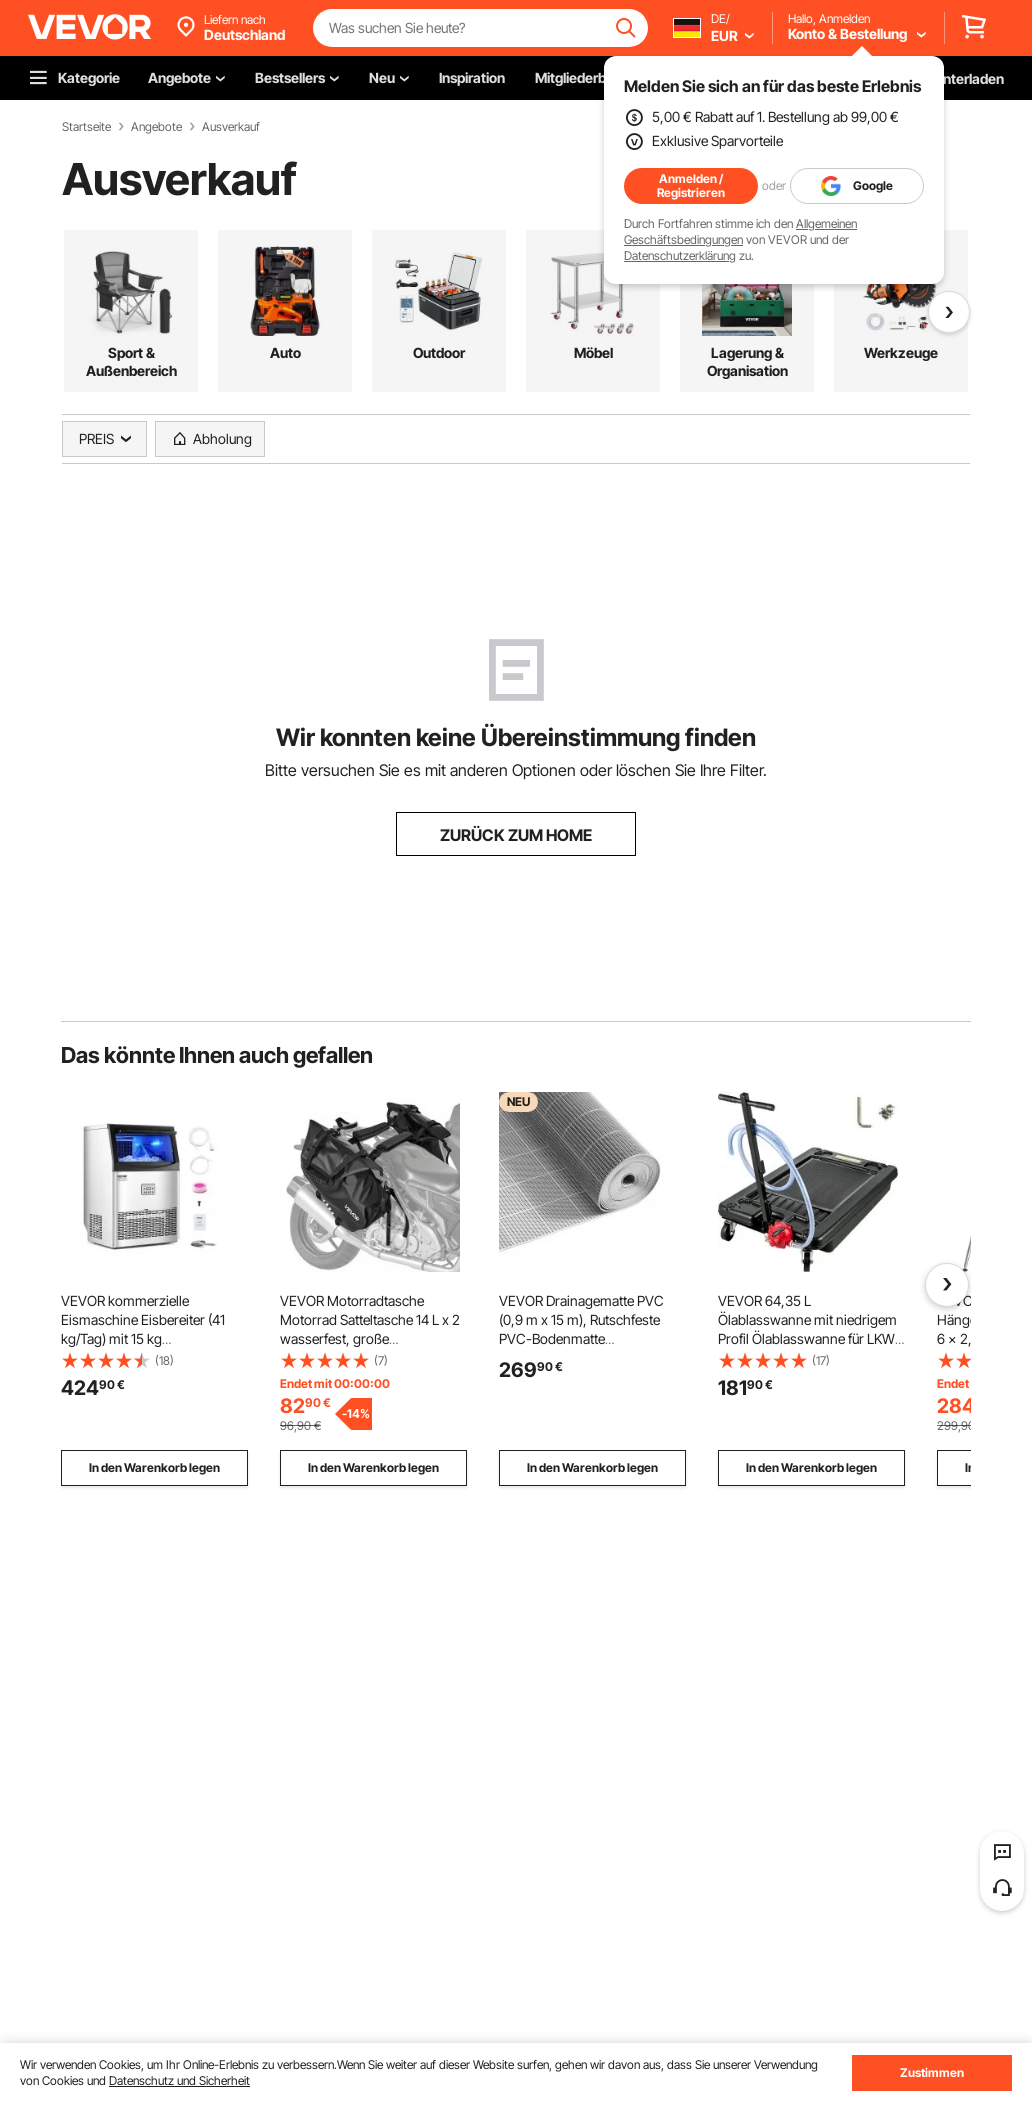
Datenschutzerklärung (680, 255)
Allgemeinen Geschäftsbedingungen (740, 231)
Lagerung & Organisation (747, 361)
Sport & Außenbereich (131, 361)
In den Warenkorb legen (154, 1467)
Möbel (593, 352)
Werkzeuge (901, 352)
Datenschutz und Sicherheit (179, 2080)
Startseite (86, 127)
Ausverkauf (231, 127)
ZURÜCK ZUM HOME (516, 835)
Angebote (156, 127)
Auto (285, 352)
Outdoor (439, 352)
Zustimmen (932, 2072)
